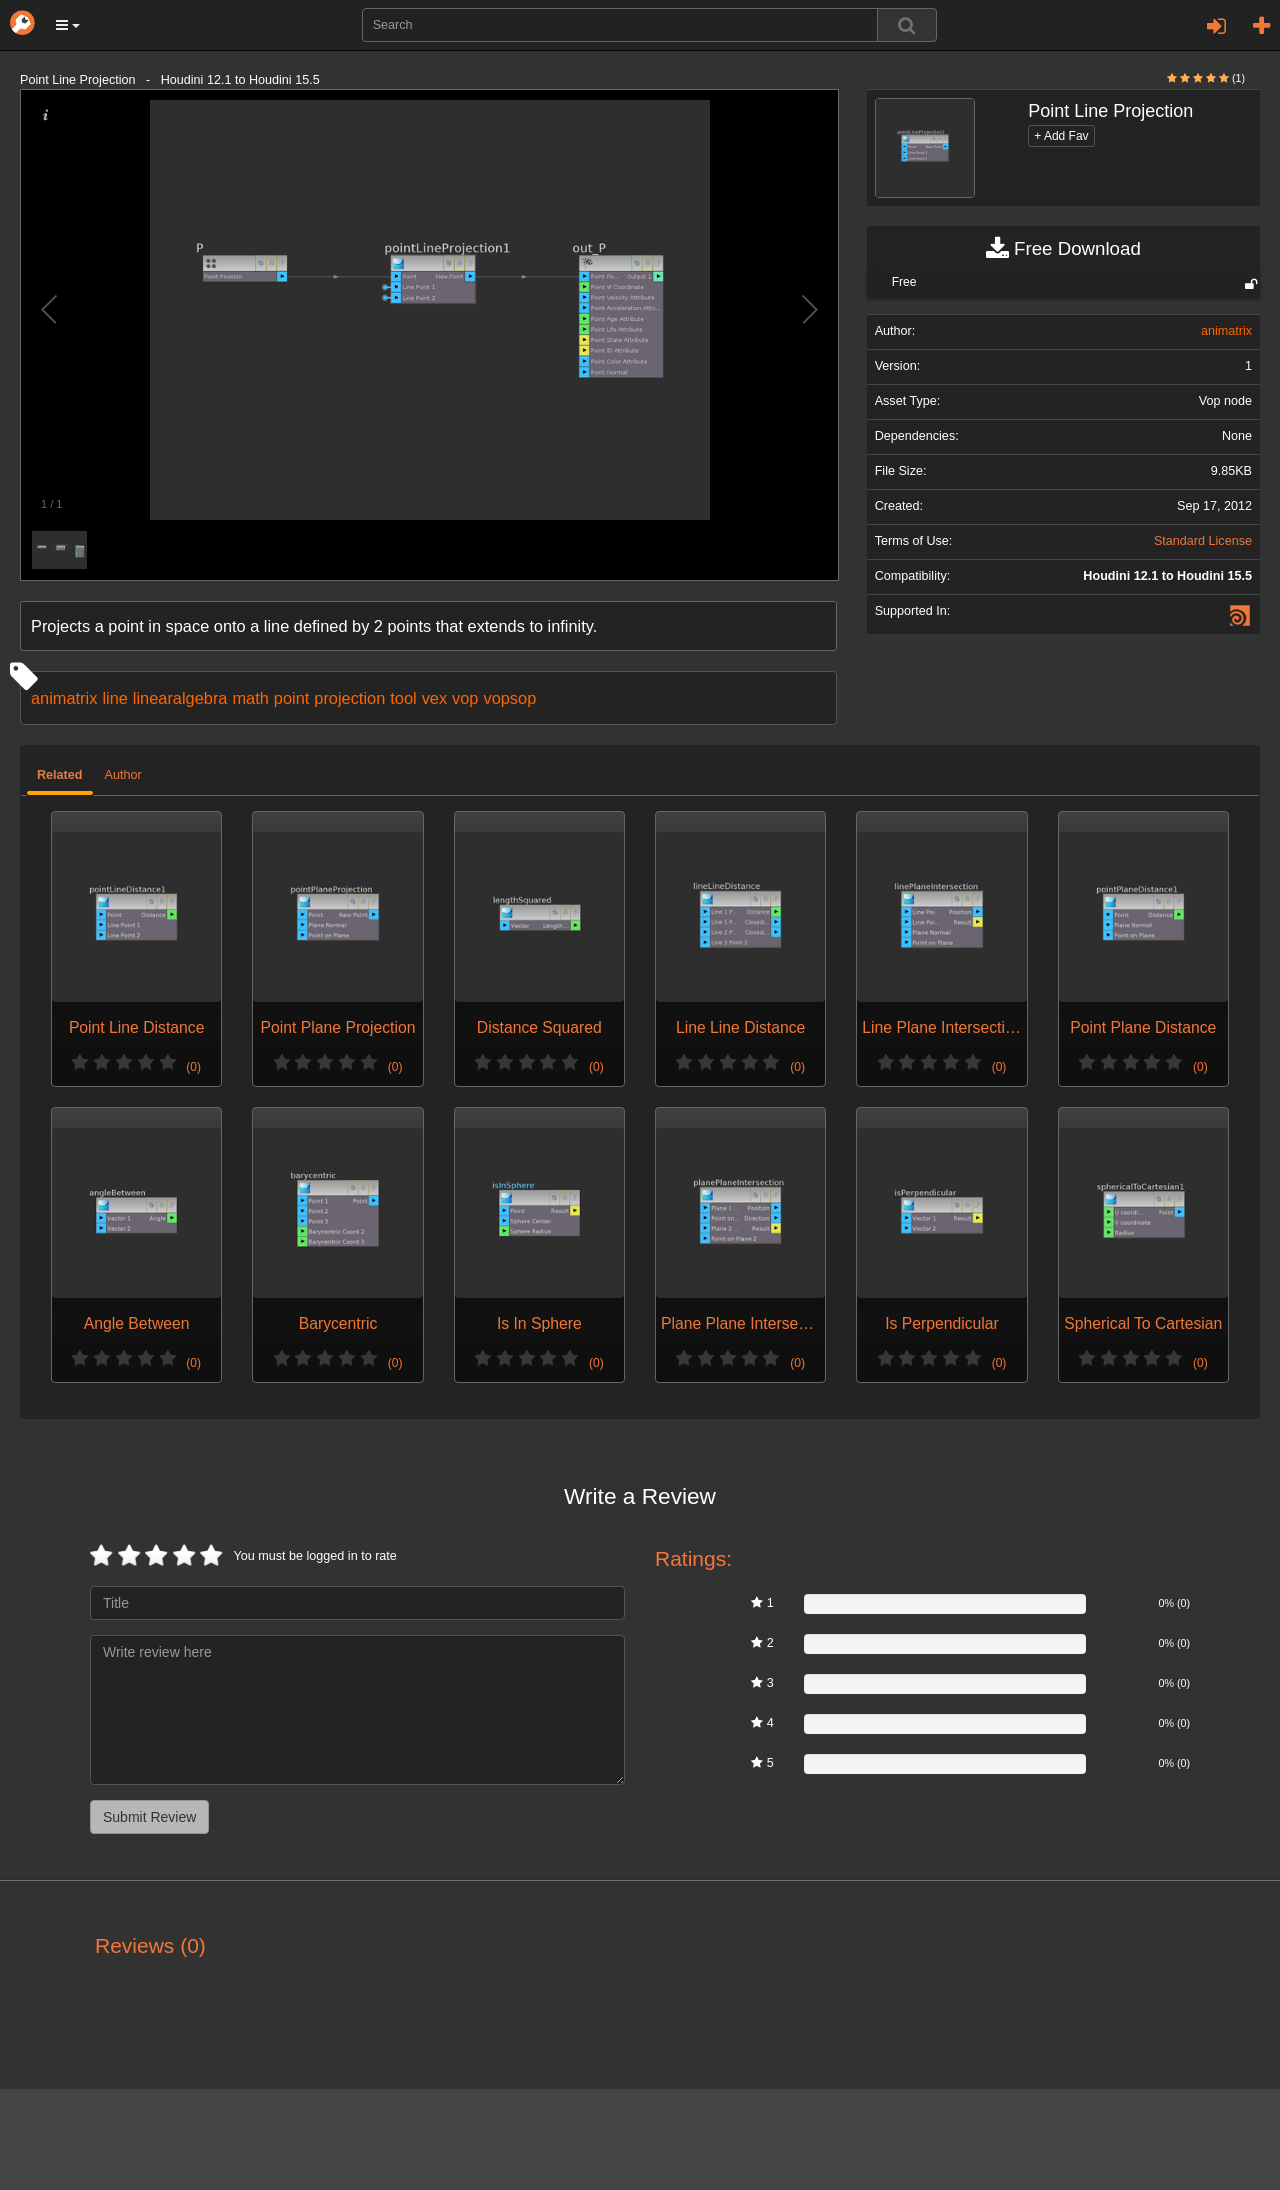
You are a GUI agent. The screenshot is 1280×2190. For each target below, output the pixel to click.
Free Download (1063, 249)
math (250, 698)
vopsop (509, 698)
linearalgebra (180, 698)
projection (349, 698)
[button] (68, 25)
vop (465, 698)
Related (60, 775)
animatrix (64, 698)
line (114, 698)
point (291, 698)
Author (123, 775)
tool (403, 698)
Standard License (1203, 541)
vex (434, 698)
